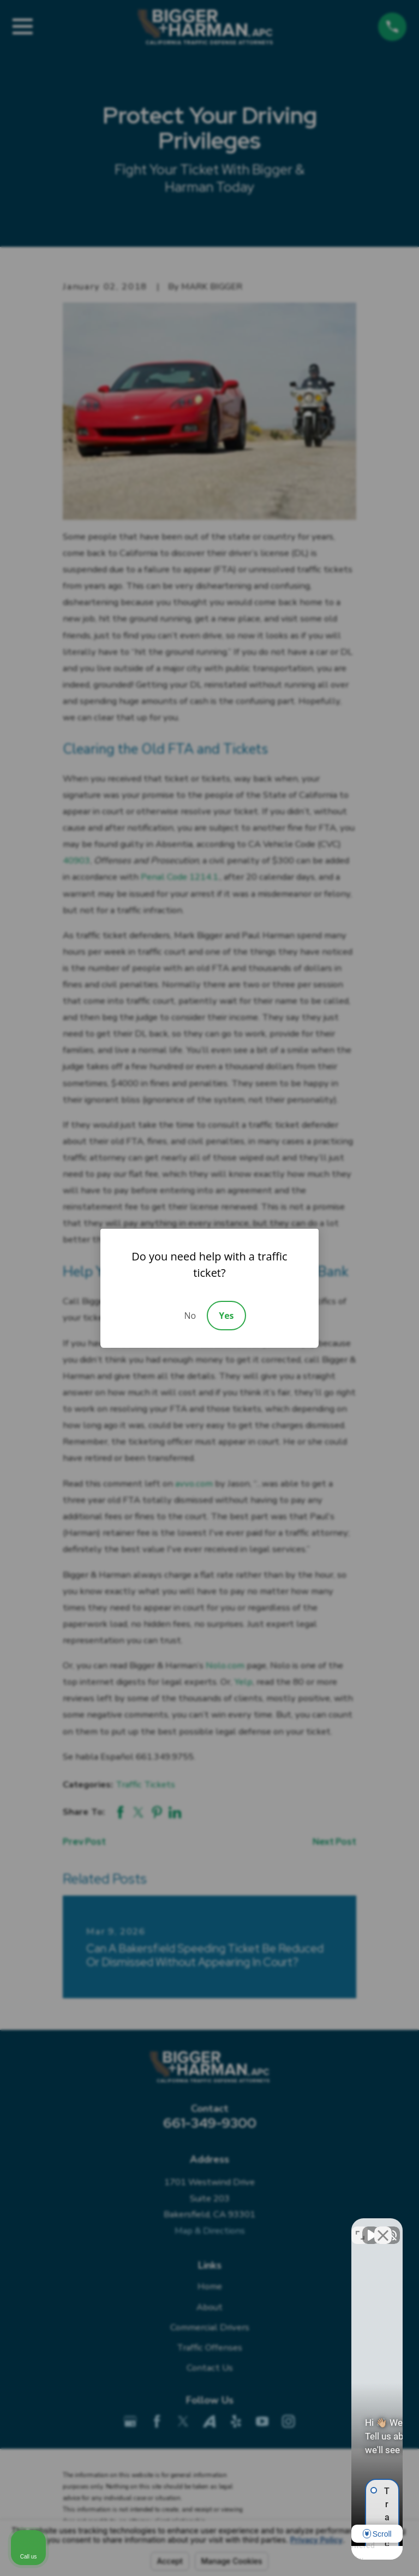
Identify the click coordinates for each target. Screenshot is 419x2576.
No (190, 1316)
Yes (226, 1316)
